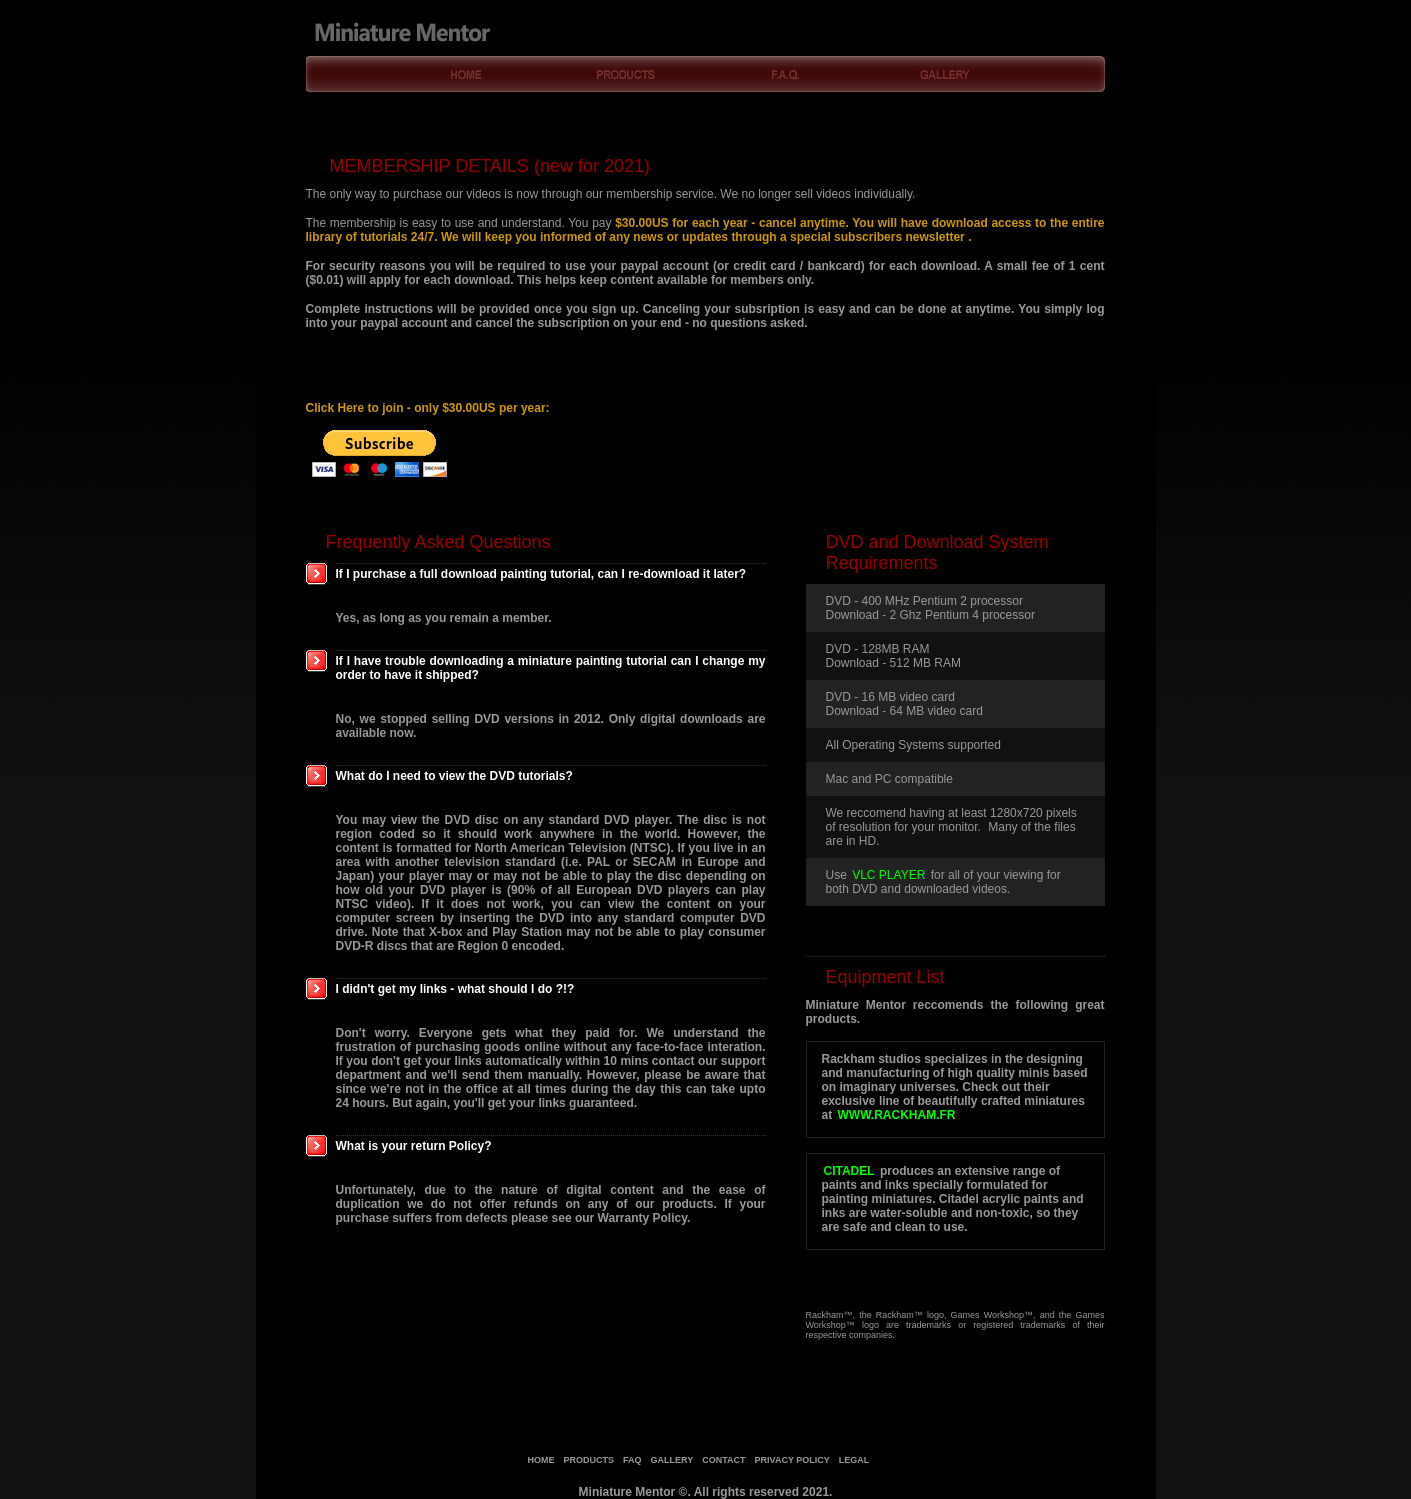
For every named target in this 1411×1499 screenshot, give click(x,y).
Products (627, 74)
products (589, 1460)
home (541, 1460)
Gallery (947, 74)
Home (467, 74)
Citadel (849, 1171)
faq (632, 1460)
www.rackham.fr (897, 1115)
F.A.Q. (787, 74)
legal (854, 1460)
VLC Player (888, 875)
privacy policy (792, 1460)
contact (723, 1460)
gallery (672, 1460)
